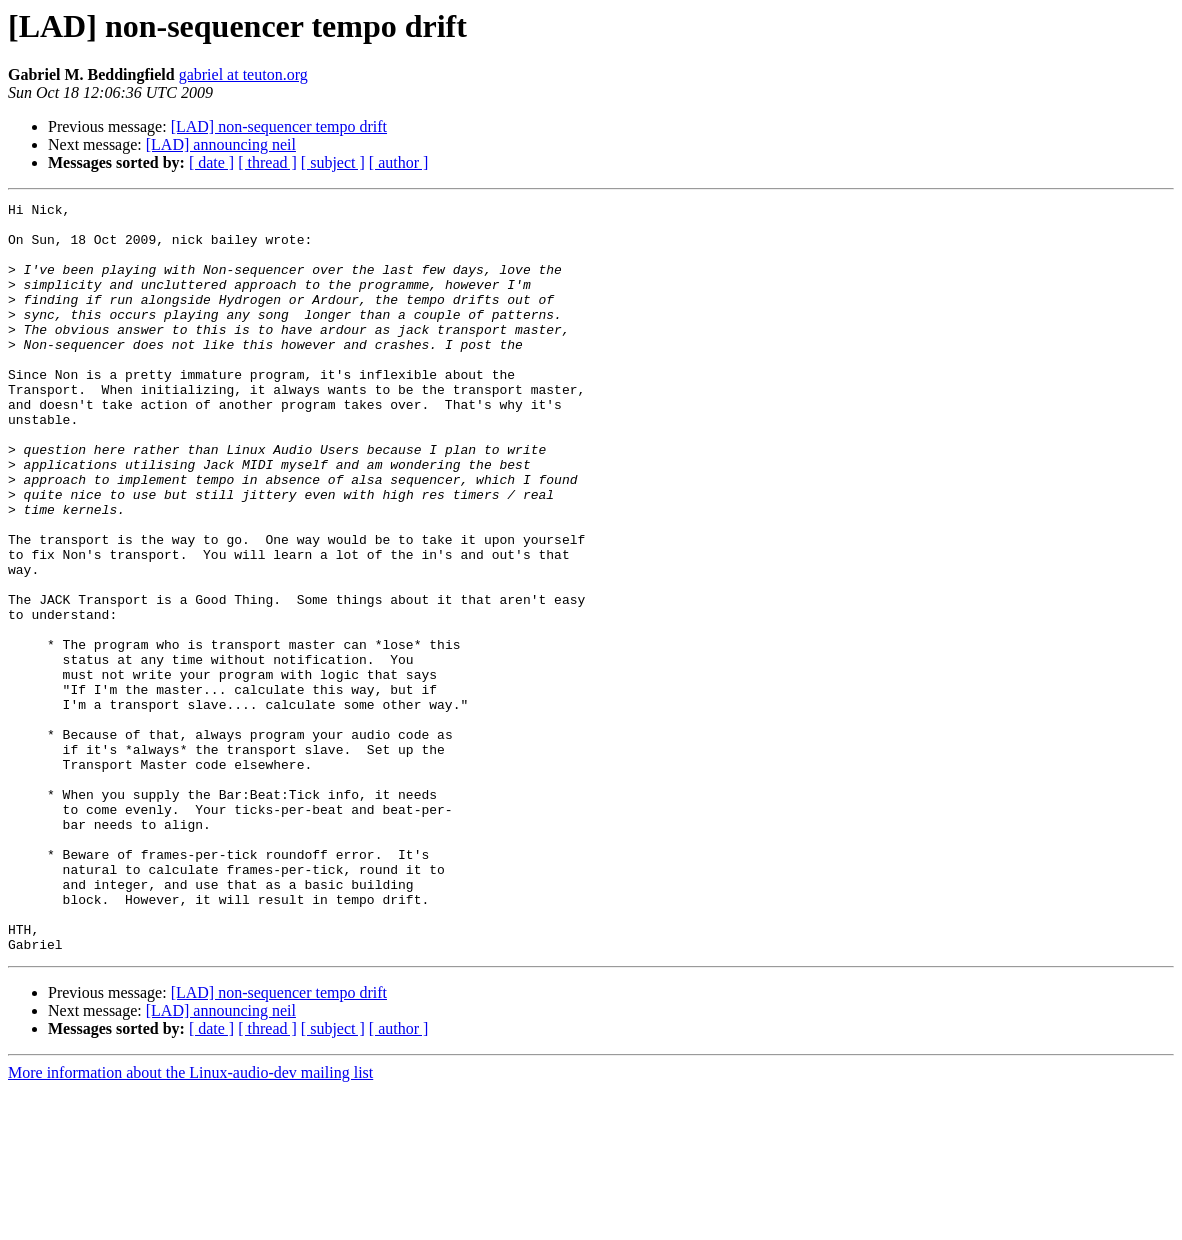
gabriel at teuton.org (243, 74)
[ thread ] (267, 162)
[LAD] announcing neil (221, 144)
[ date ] (211, 162)
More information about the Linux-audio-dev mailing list (190, 1222)
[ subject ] (333, 162)
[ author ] (399, 162)
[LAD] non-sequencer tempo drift (279, 126)
